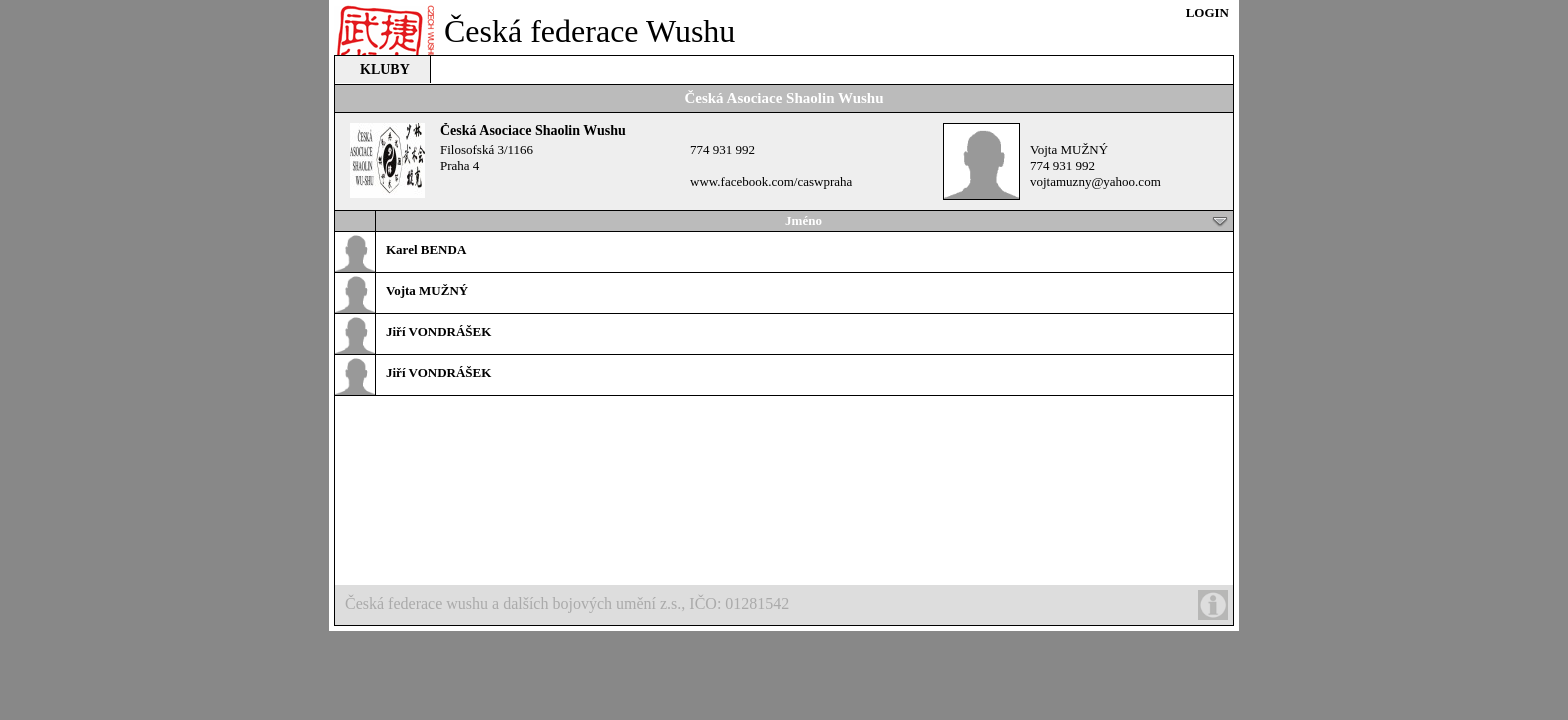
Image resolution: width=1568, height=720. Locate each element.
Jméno (1006, 221)
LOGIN (1207, 12)
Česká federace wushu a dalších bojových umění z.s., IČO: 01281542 (786, 605)
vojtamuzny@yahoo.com (1095, 181)
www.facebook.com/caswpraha (771, 181)
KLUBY (385, 69)
